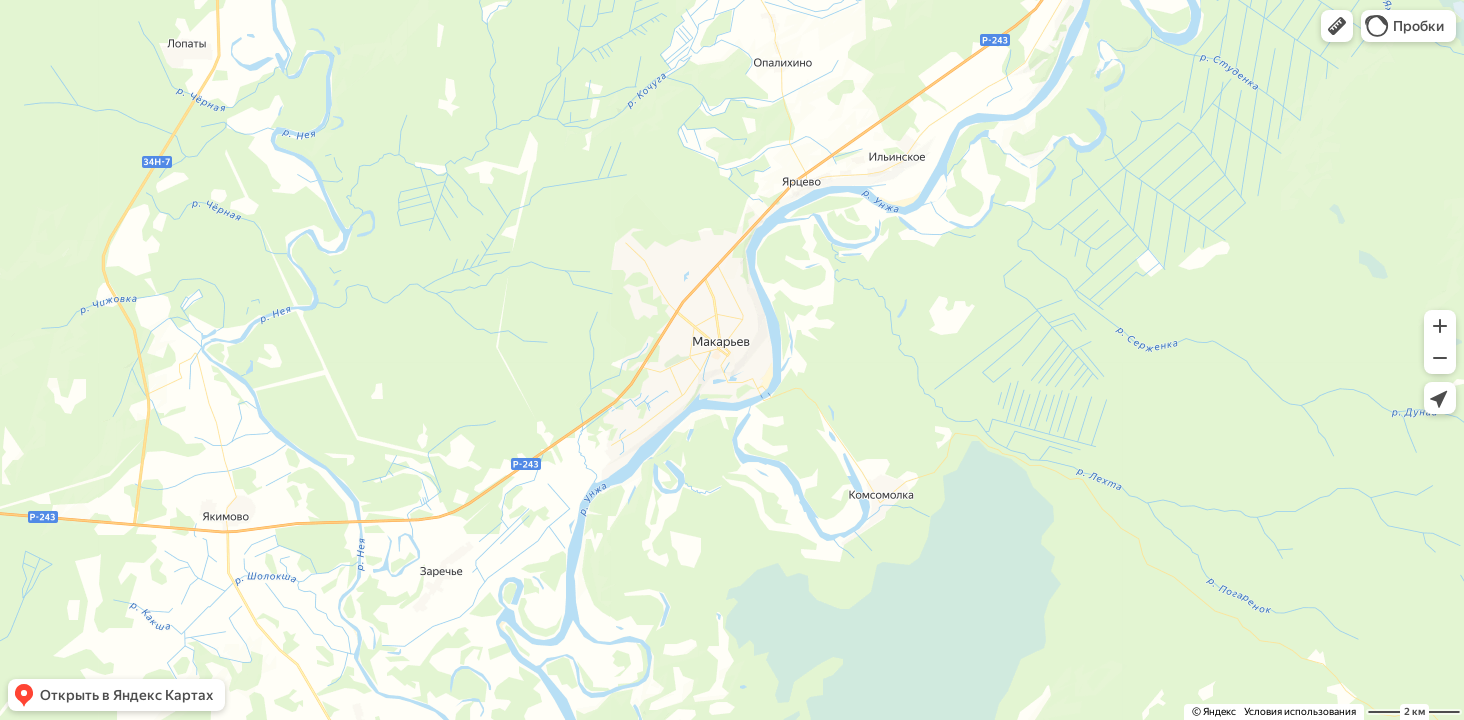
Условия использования (1300, 711)
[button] (1337, 26)
